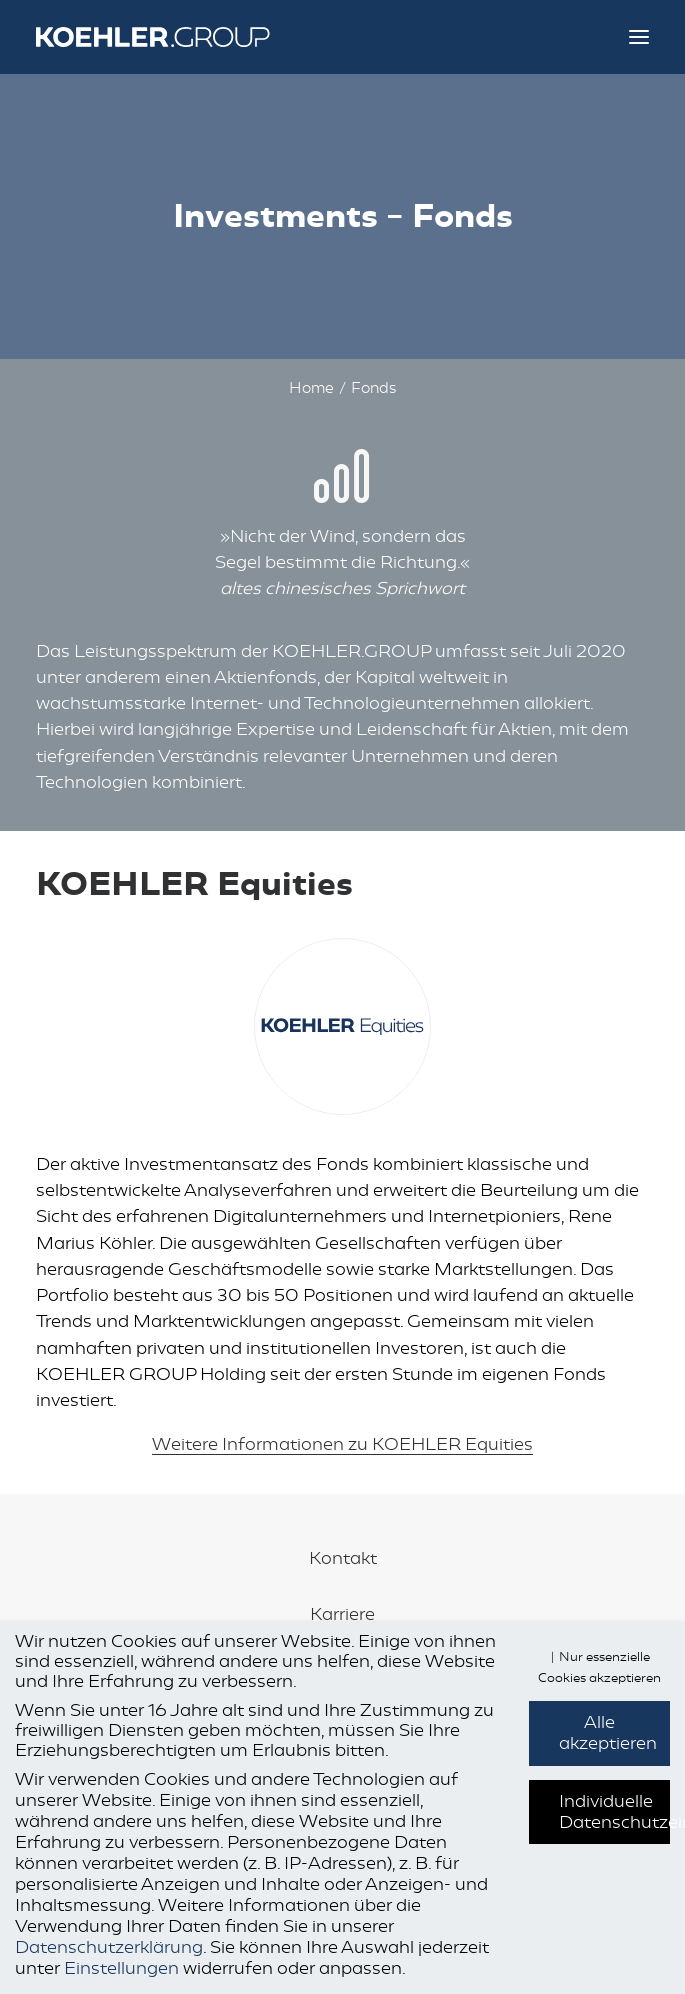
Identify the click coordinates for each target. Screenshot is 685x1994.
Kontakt (343, 1558)
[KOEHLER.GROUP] (171, 37)
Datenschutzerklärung (109, 1947)
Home (311, 388)
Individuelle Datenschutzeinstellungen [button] (614, 1811)
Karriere (342, 1614)
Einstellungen (121, 1968)
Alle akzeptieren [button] (608, 1732)
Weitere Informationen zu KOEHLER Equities (342, 1444)
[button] (639, 37)
